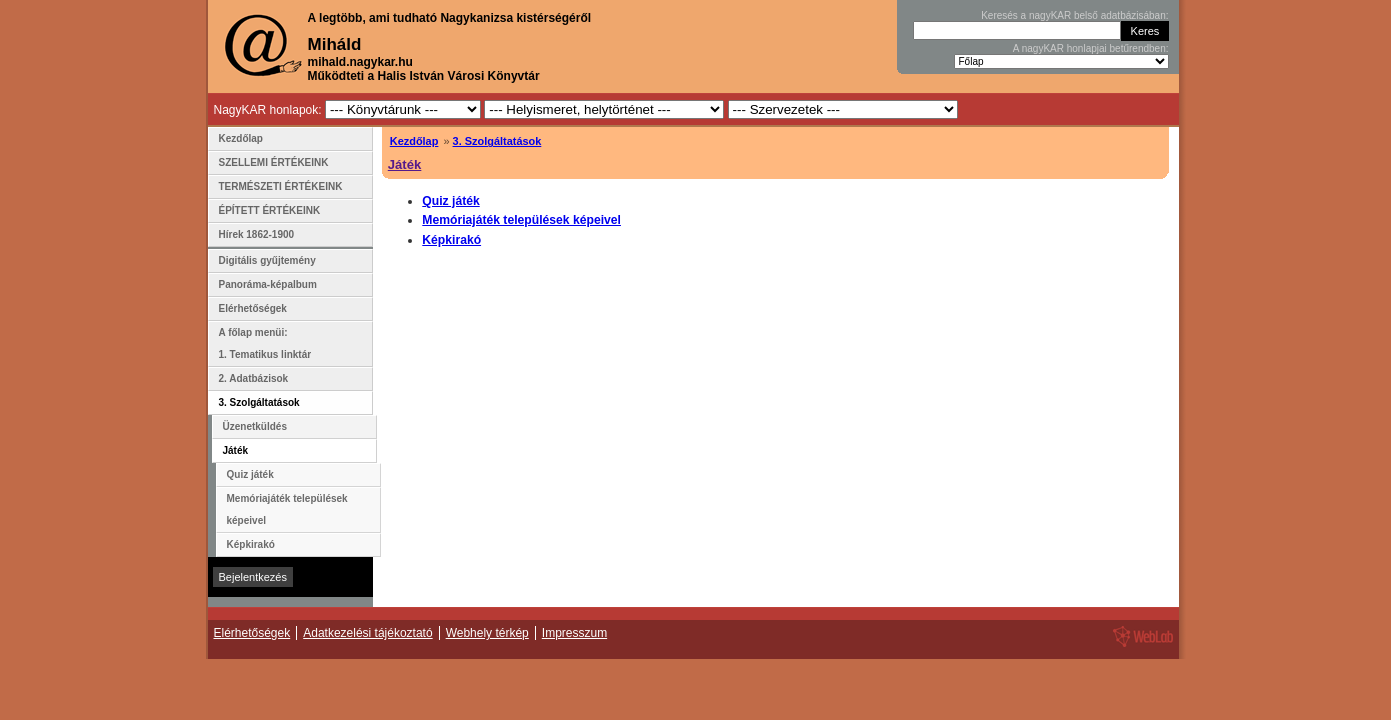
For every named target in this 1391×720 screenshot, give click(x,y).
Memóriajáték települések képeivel (521, 220)
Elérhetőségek (253, 308)
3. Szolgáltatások (497, 141)
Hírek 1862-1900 (257, 234)
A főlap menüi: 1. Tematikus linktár (265, 343)
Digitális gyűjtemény (267, 260)
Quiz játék (450, 201)
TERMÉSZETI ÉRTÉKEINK (281, 186)
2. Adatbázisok (254, 378)
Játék (405, 164)
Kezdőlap (414, 141)
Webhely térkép (487, 633)
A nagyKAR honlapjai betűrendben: (1091, 48)
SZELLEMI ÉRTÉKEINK (274, 162)
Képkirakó (451, 240)
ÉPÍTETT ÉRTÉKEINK (270, 210)
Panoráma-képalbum (268, 284)
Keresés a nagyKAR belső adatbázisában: (1074, 15)
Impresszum (574, 633)
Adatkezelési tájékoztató (367, 633)
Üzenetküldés (255, 426)
